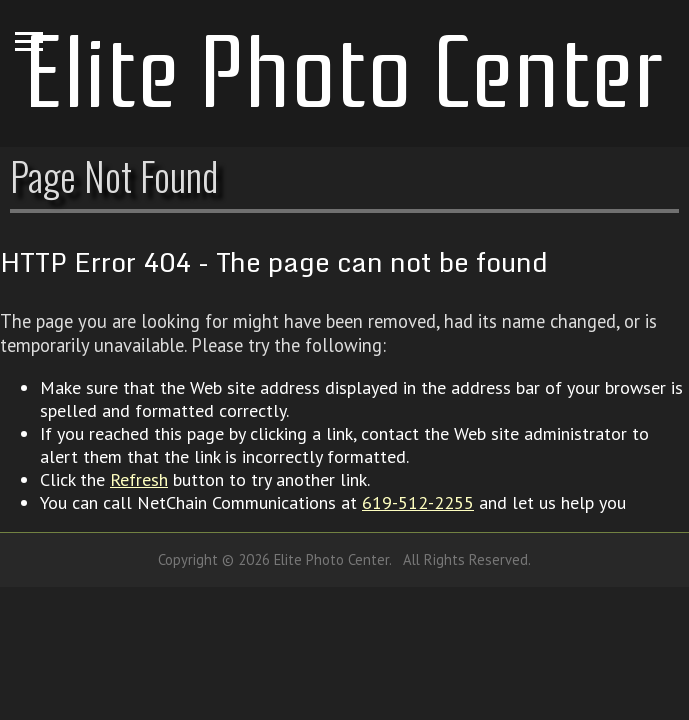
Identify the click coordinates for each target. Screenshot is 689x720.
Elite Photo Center (344, 73)
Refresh (139, 479)
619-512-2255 (418, 502)
